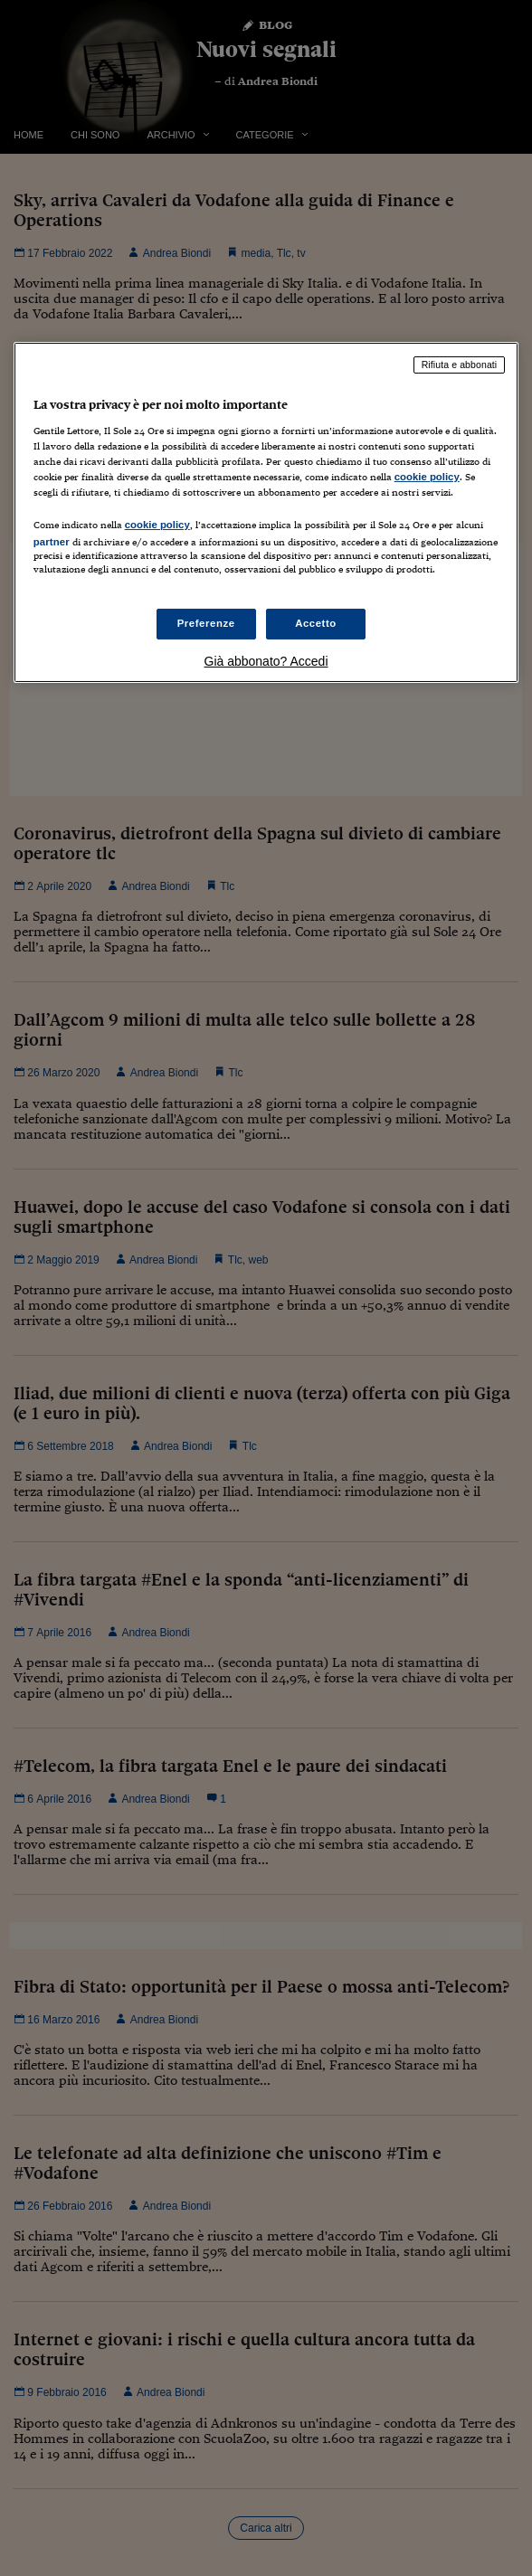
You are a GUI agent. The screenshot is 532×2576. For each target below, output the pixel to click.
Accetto (316, 623)
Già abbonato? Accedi (266, 661)
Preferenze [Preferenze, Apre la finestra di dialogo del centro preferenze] (206, 623)
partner (51, 541)
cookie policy (427, 476)
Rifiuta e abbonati (460, 364)
